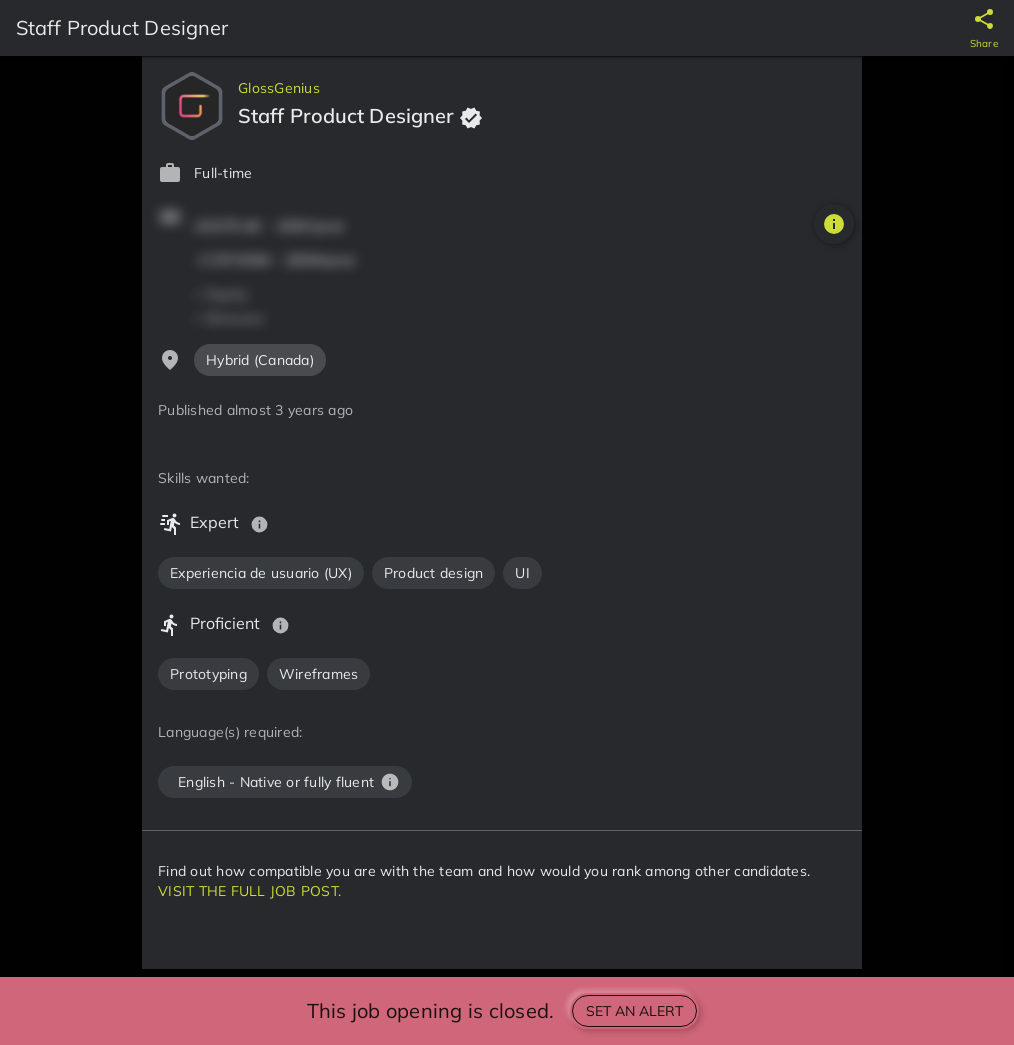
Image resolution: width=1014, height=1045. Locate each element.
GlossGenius (279, 88)
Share (984, 43)
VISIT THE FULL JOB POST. (249, 891)
